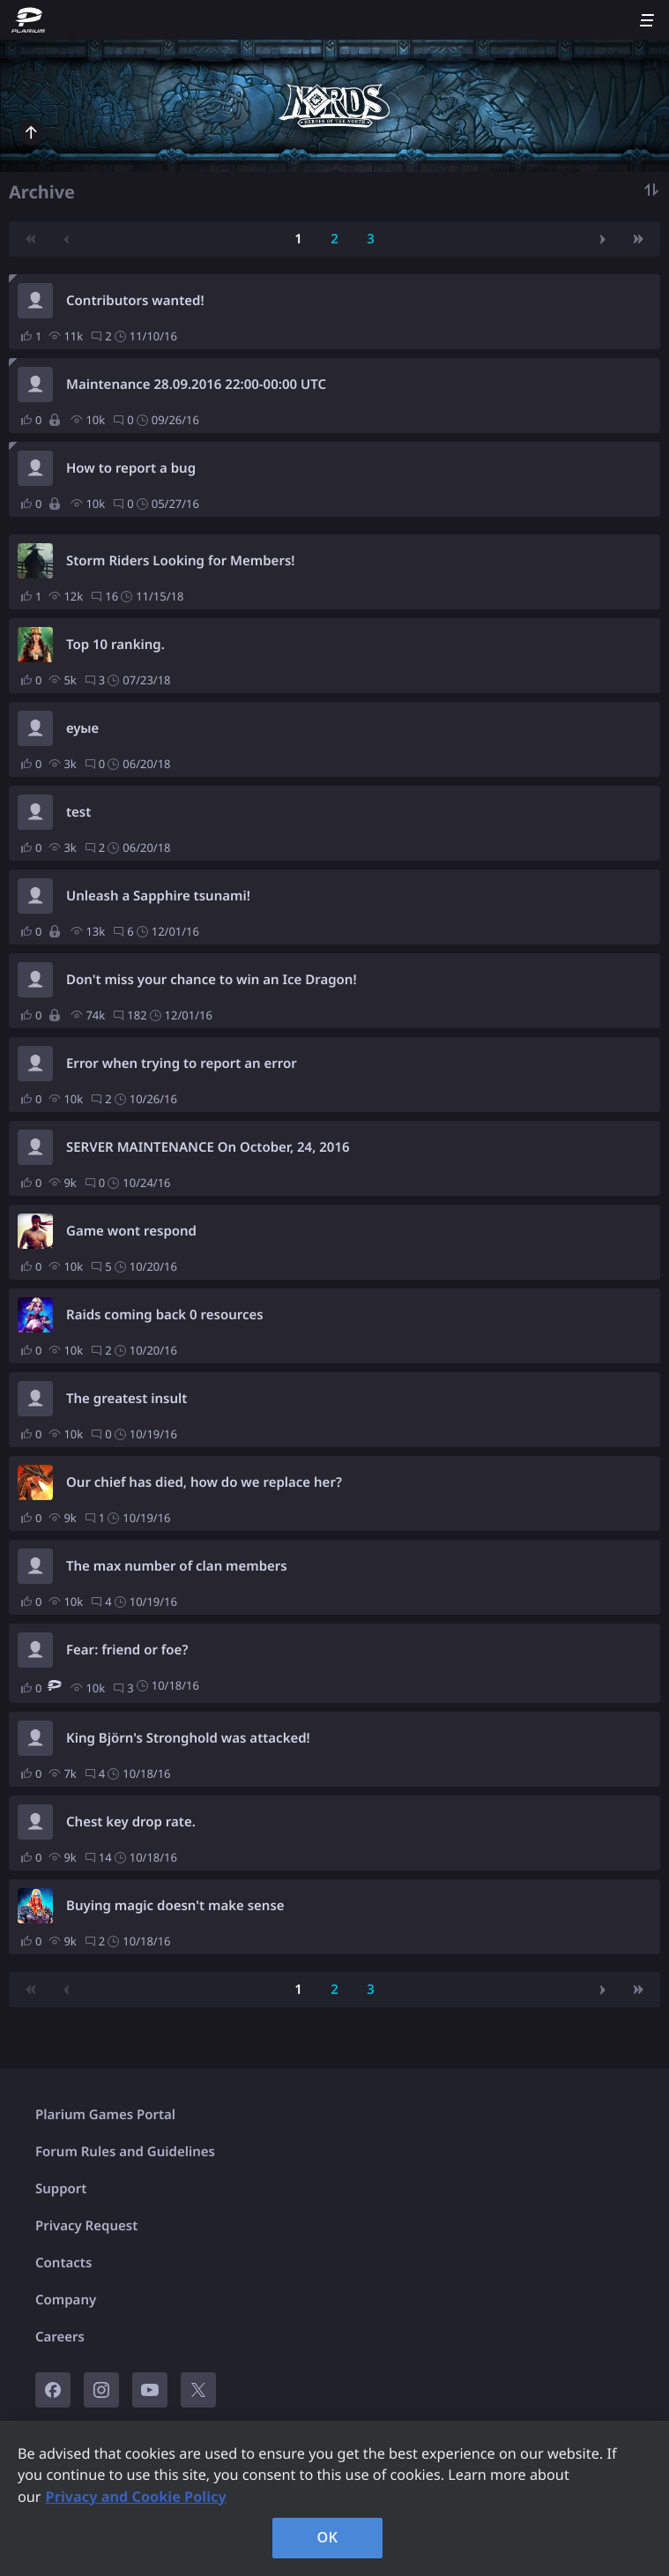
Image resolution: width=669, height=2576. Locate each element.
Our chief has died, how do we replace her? (204, 1482)
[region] (334, 2498)
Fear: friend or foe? (127, 1650)
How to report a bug (131, 468)
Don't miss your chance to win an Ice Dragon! (211, 980)
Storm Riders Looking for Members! (180, 561)
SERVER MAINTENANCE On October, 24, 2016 (208, 1147)
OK (327, 2537)
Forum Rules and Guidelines (125, 2152)
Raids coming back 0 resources (165, 1315)
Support (60, 2189)
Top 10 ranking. (115, 644)
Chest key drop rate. (131, 1822)
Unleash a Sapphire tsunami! (158, 896)
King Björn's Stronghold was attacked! (188, 1738)
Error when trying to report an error (181, 1063)
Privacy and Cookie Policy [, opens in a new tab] (136, 2496)
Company (65, 2300)
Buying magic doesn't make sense (175, 1906)
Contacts (63, 2263)
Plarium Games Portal (105, 2115)
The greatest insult (126, 1398)
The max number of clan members (176, 1566)
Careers (60, 2337)
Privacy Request (86, 2226)
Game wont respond (131, 1231)
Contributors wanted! (135, 301)
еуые (82, 728)
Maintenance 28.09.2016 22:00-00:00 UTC (196, 384)
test (78, 812)
